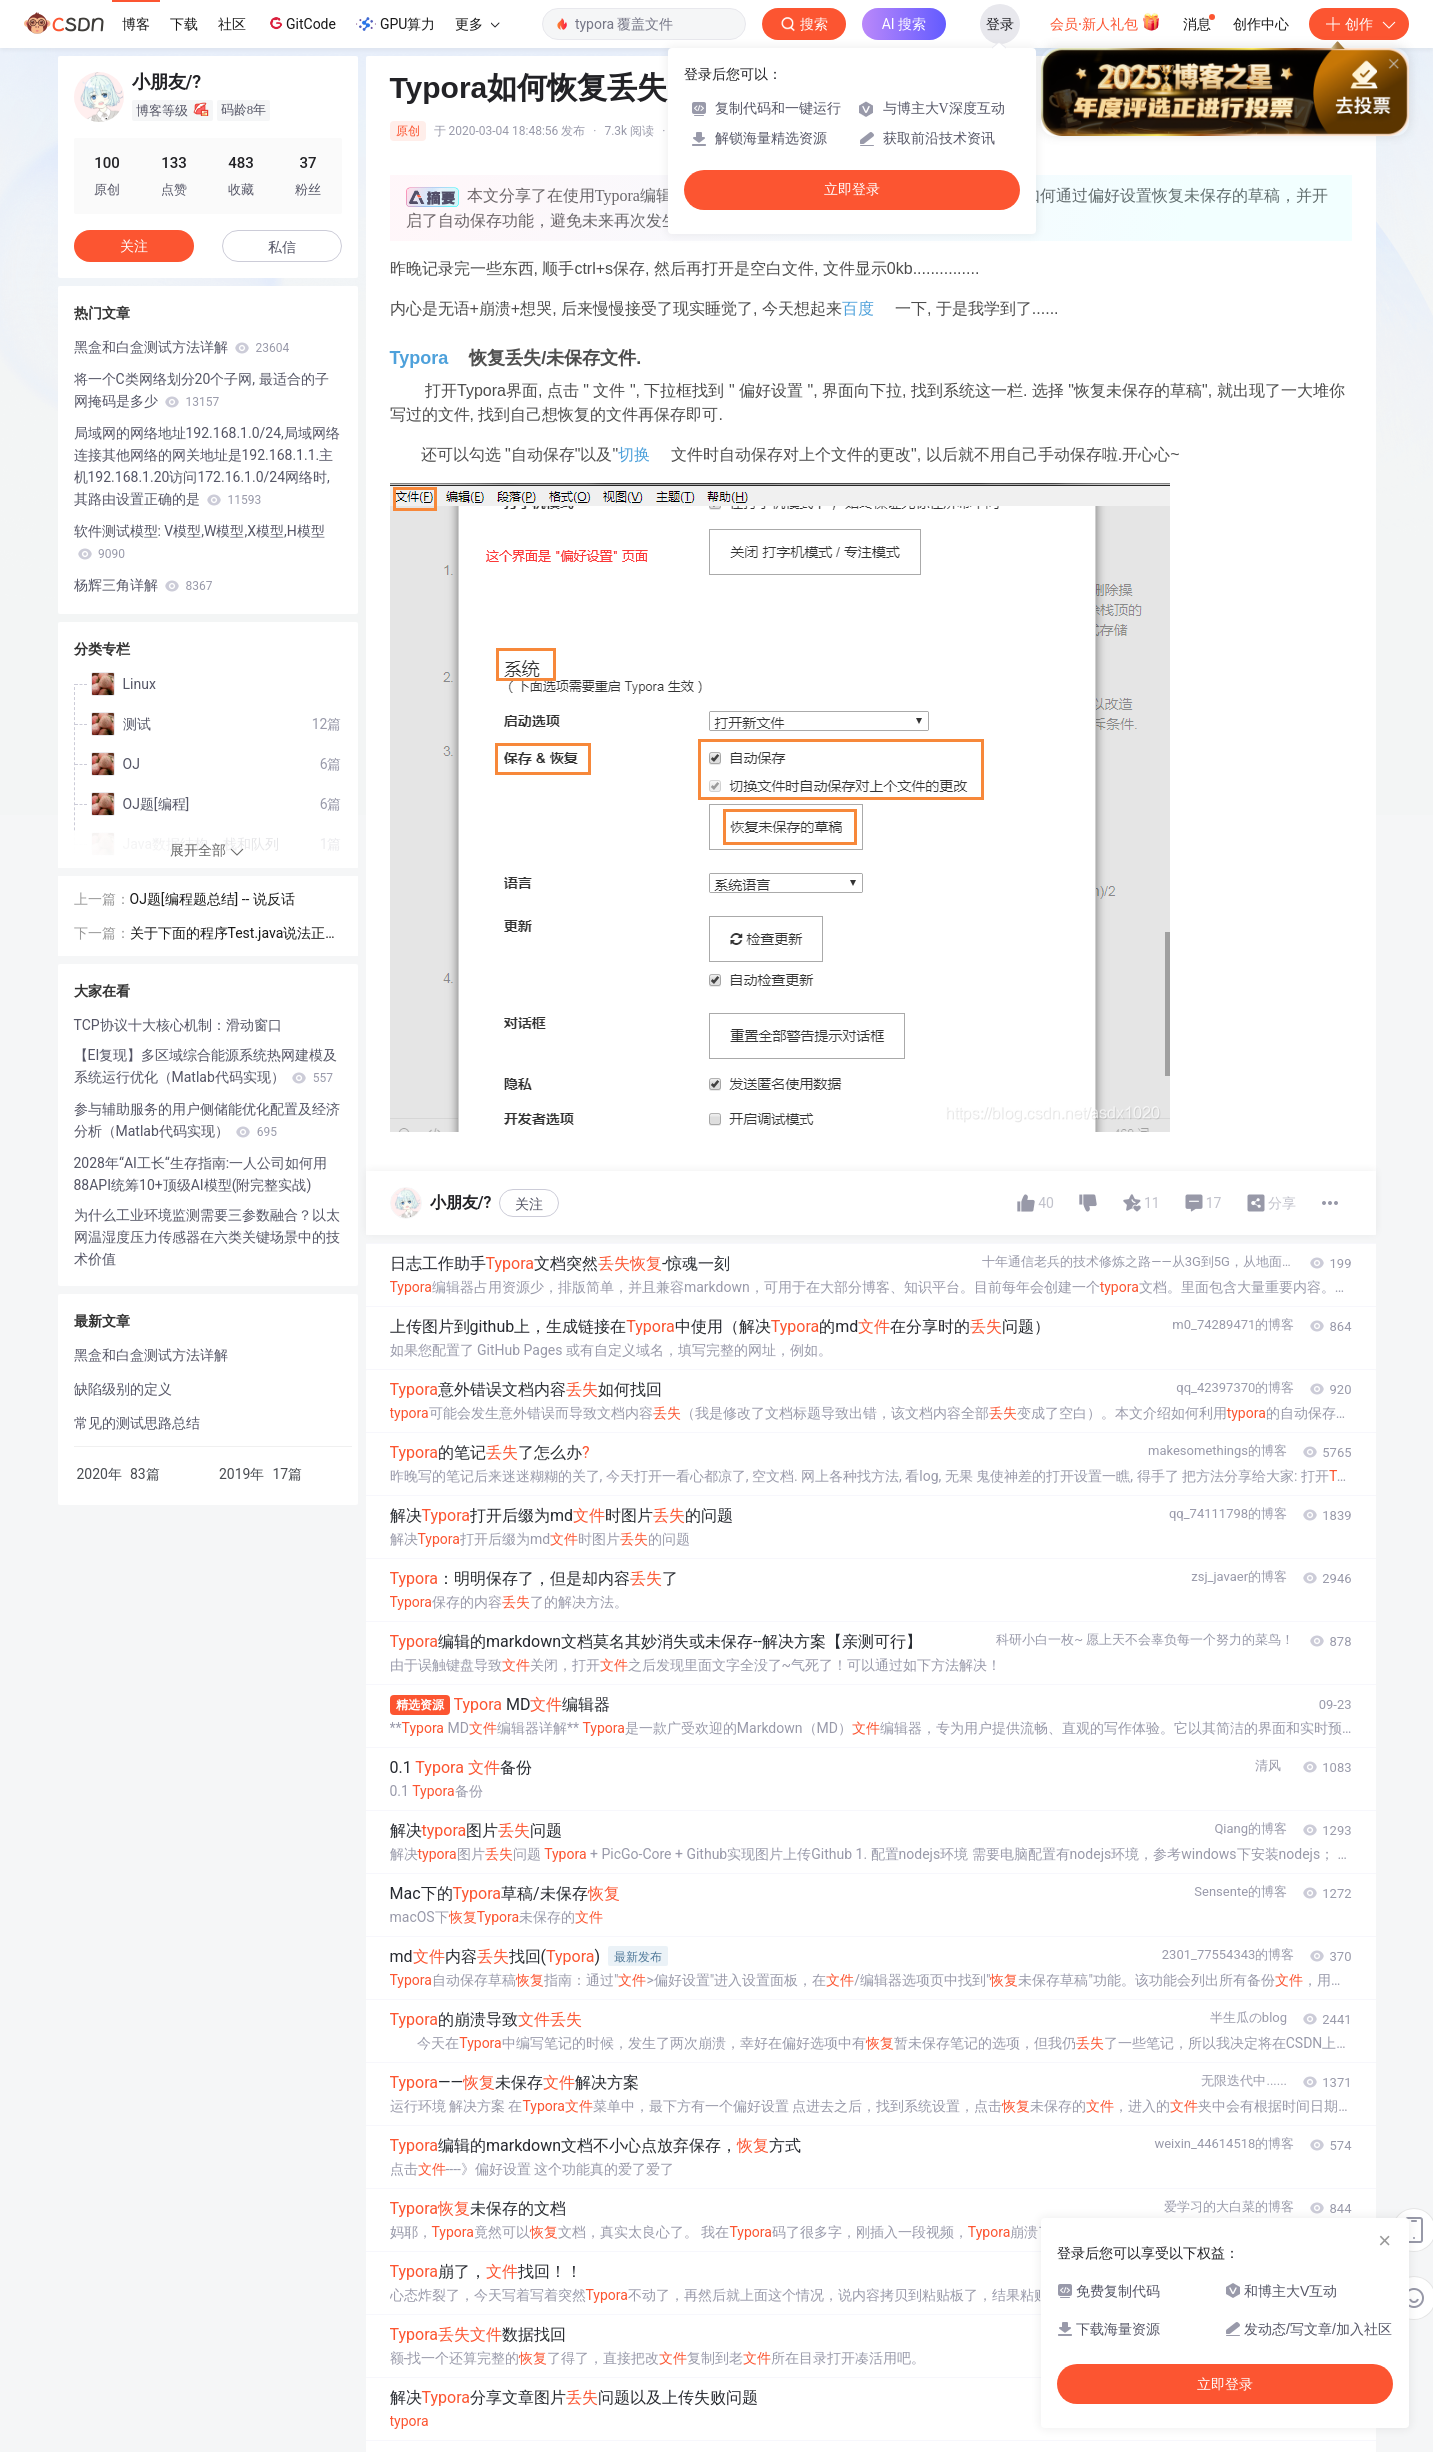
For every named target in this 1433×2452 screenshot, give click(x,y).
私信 (282, 247)
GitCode (301, 23)
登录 (1000, 24)
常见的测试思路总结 (137, 1423)
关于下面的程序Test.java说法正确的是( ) (235, 934)
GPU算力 (395, 24)
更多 (477, 24)
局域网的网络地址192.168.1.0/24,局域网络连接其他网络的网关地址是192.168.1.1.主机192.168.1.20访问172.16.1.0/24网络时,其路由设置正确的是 (207, 466)
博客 (136, 24)
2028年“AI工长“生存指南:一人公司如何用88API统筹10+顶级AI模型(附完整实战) (201, 1174)
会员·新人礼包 (1105, 22)
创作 (1359, 24)
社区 (232, 24)
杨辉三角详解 (143, 585)
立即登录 (852, 189)
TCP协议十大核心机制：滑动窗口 (178, 1025)
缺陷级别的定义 (123, 1389)
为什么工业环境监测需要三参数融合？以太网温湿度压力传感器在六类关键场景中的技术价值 (207, 1237)
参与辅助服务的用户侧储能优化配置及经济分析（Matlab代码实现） (207, 1120)
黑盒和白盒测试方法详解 (182, 347)
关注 (529, 1204)
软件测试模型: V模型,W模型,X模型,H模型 (199, 542)
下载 (184, 24)
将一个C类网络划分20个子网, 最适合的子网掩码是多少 (201, 390)
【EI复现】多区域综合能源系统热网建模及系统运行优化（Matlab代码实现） (206, 1066)
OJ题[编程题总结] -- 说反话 (212, 899)
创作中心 (1261, 24)
